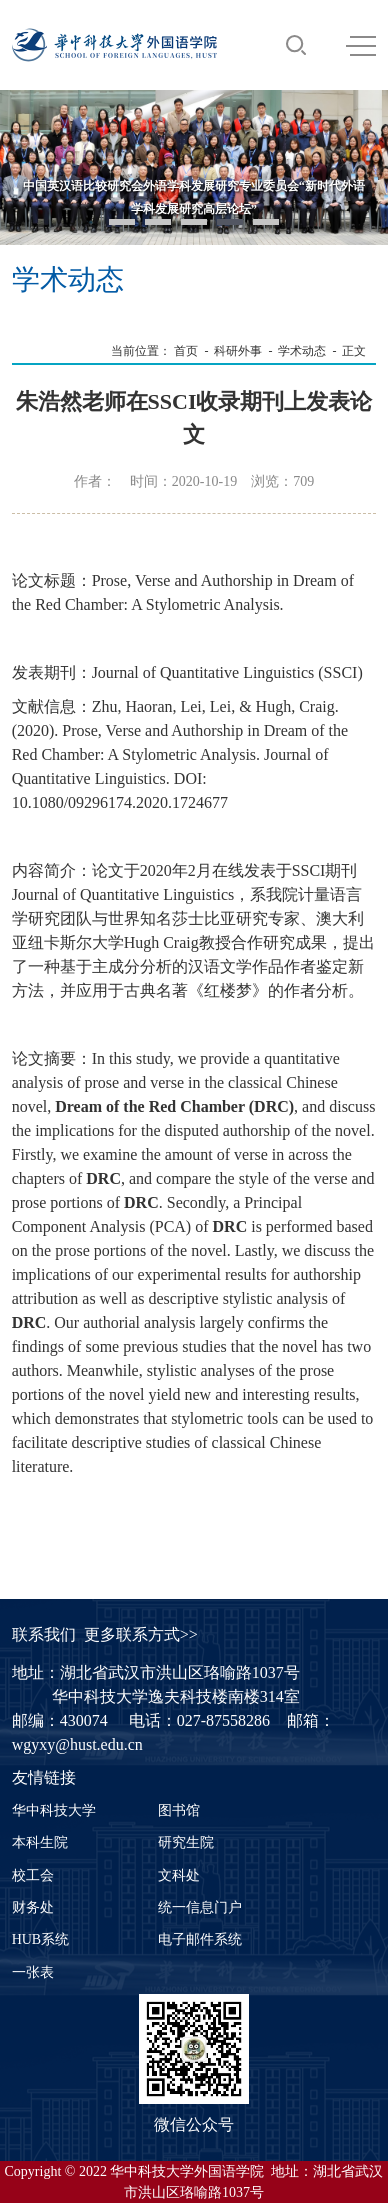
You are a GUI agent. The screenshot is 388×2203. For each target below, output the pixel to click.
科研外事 (238, 351)
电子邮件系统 (200, 1939)
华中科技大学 (54, 1810)
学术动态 (302, 351)
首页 (186, 351)
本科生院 (40, 1842)
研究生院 (186, 1842)
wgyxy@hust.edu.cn (77, 1744)
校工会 (33, 1875)
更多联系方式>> (141, 1634)
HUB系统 (41, 1939)
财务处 (33, 1907)
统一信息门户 (200, 1907)
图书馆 (179, 1810)
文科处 (179, 1875)
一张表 (33, 1972)
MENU (361, 46)
